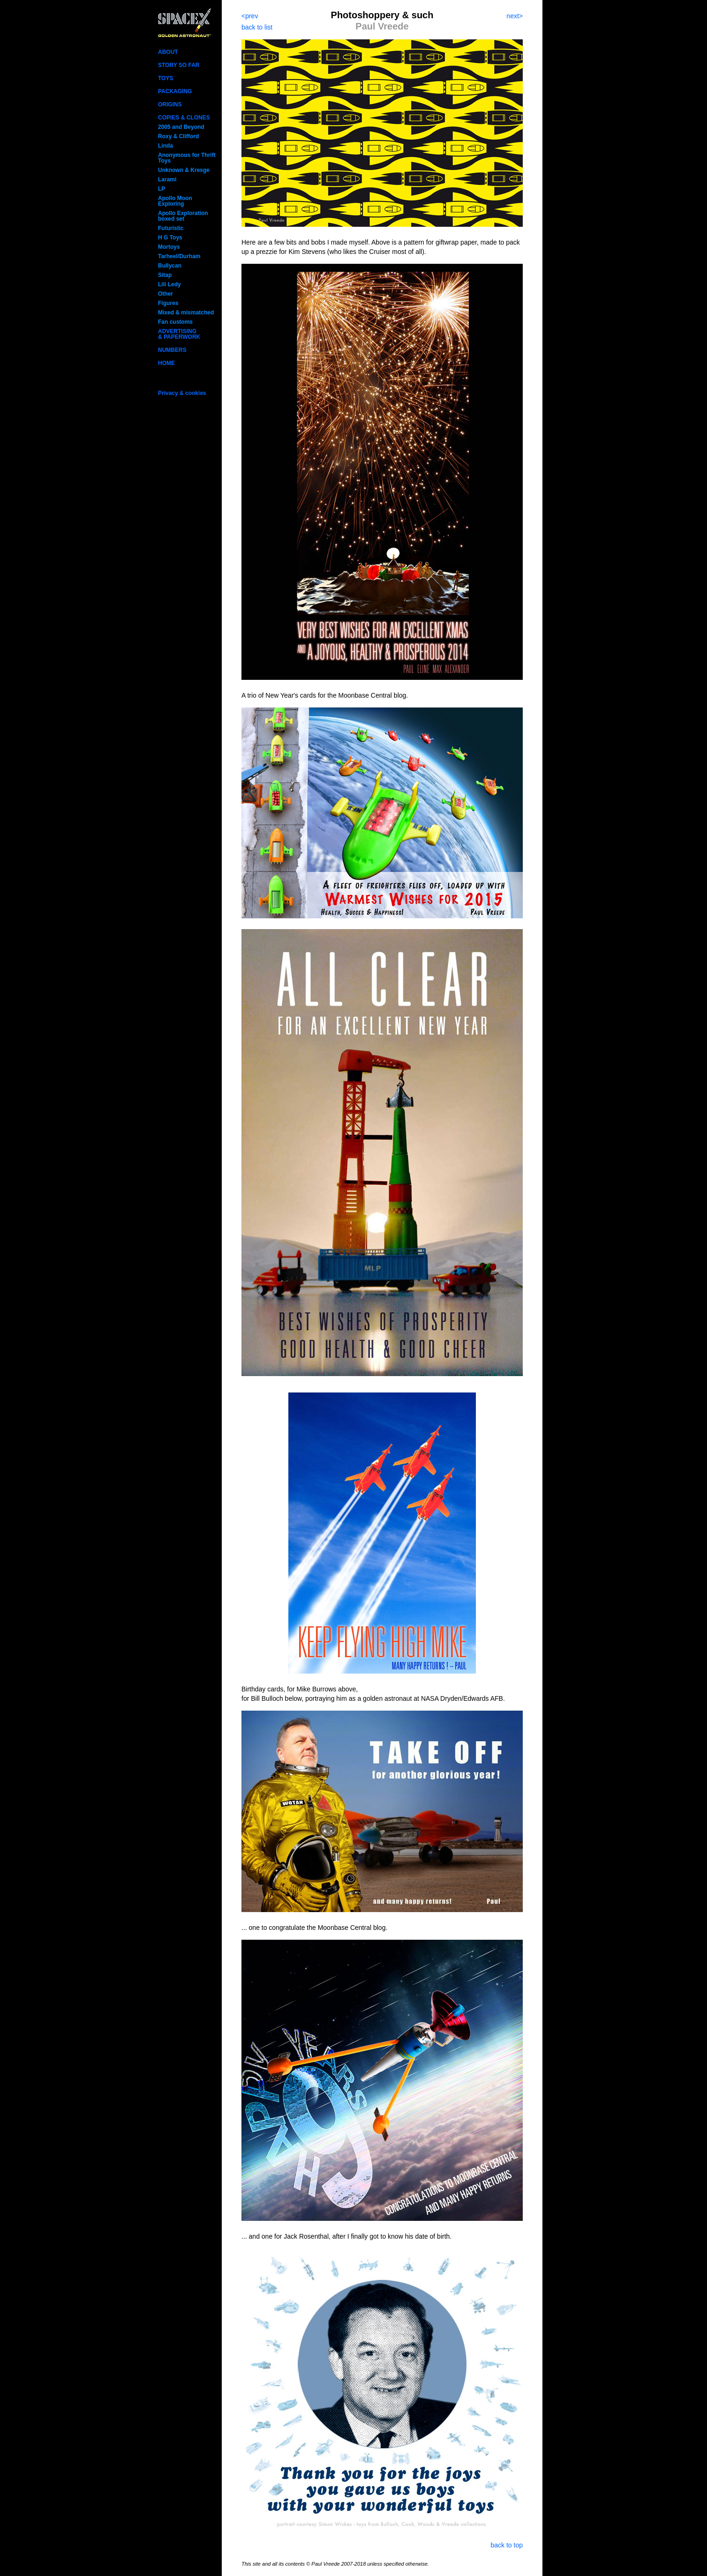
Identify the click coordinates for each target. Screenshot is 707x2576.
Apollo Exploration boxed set (183, 216)
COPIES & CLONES (184, 117)
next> (514, 16)
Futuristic (171, 228)
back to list (256, 27)
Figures (168, 303)
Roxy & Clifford (178, 136)
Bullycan (169, 265)
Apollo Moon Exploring (175, 201)
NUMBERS (172, 350)
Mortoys (169, 247)
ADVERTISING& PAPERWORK (179, 334)
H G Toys (170, 237)
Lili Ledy (169, 284)
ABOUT (168, 52)
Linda (165, 145)
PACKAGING (175, 91)
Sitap (165, 275)
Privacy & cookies (182, 393)
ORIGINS (170, 104)
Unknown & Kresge (184, 170)
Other (165, 293)
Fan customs (175, 322)
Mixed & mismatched (186, 312)
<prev (249, 16)
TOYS (165, 78)
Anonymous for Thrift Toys (187, 158)
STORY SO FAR (178, 65)
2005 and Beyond (181, 127)
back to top (507, 2545)
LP (161, 189)
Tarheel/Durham (179, 256)
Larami (167, 179)
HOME (166, 363)
